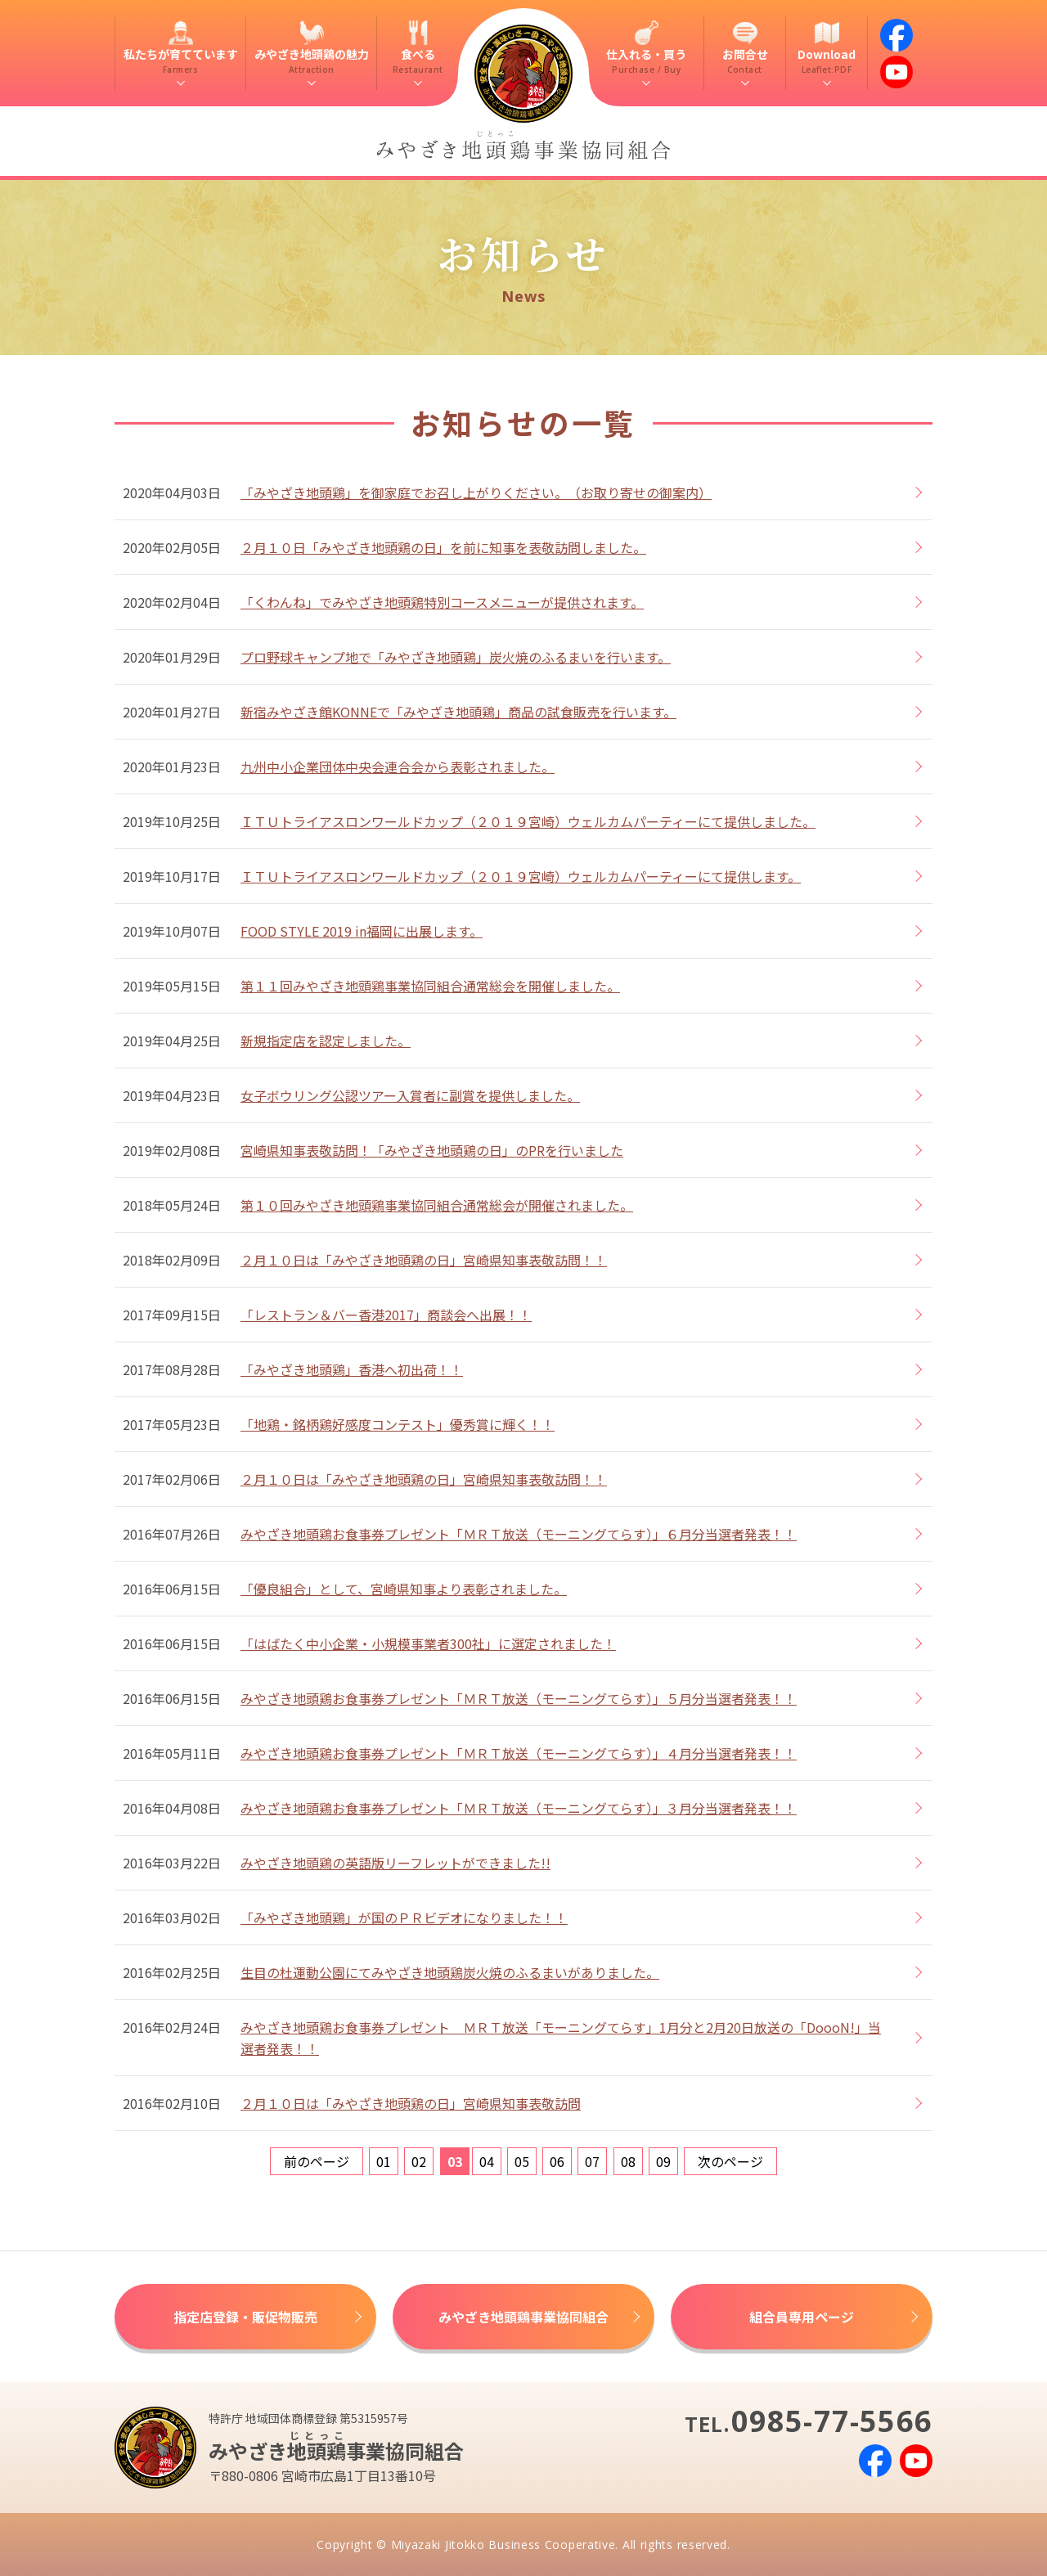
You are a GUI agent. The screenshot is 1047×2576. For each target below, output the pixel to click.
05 (522, 2161)
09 (663, 2161)
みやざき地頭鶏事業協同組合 (523, 2316)
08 (628, 2161)
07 (592, 2161)
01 (383, 2161)
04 (486, 2161)
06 (557, 2161)
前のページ (316, 2161)
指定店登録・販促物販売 (245, 2316)
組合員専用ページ (801, 2316)
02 (418, 2161)
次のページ (730, 2161)
